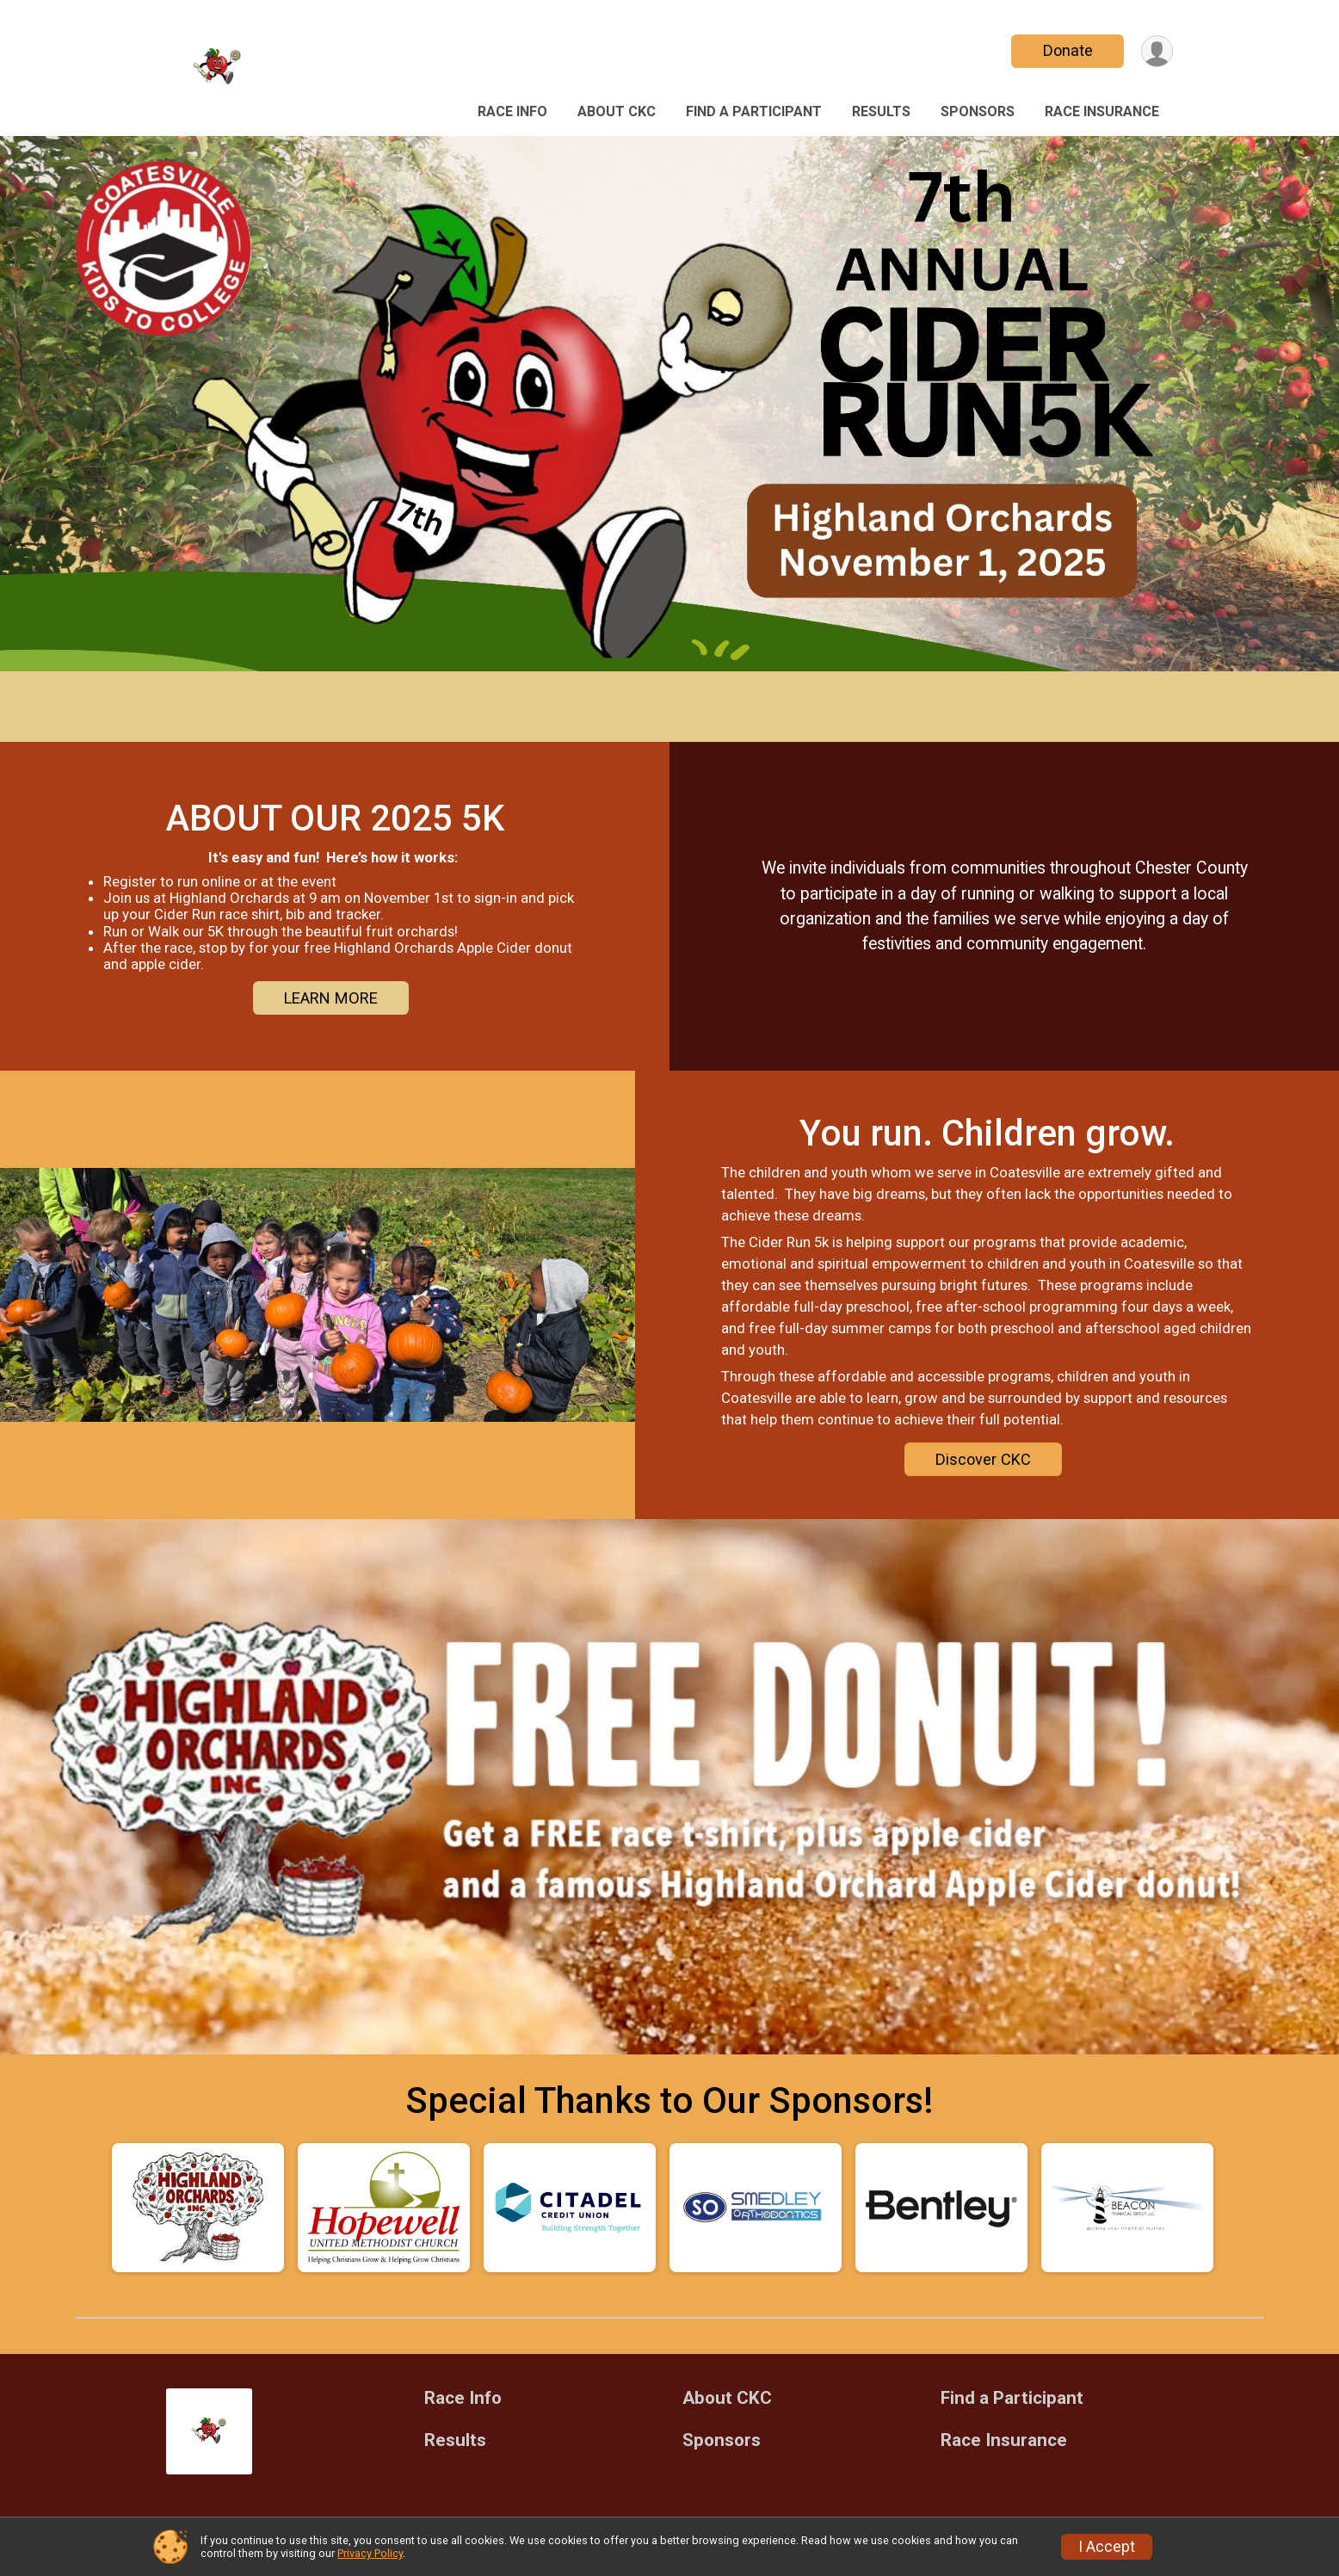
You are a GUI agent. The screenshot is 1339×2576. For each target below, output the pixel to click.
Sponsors (978, 111)
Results (881, 111)
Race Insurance (1102, 111)
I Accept (1106, 2546)
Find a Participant (754, 111)
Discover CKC (983, 1459)
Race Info (512, 111)
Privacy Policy (370, 2553)
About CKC (616, 111)
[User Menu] (1157, 51)
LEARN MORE (331, 998)
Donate (1068, 50)
